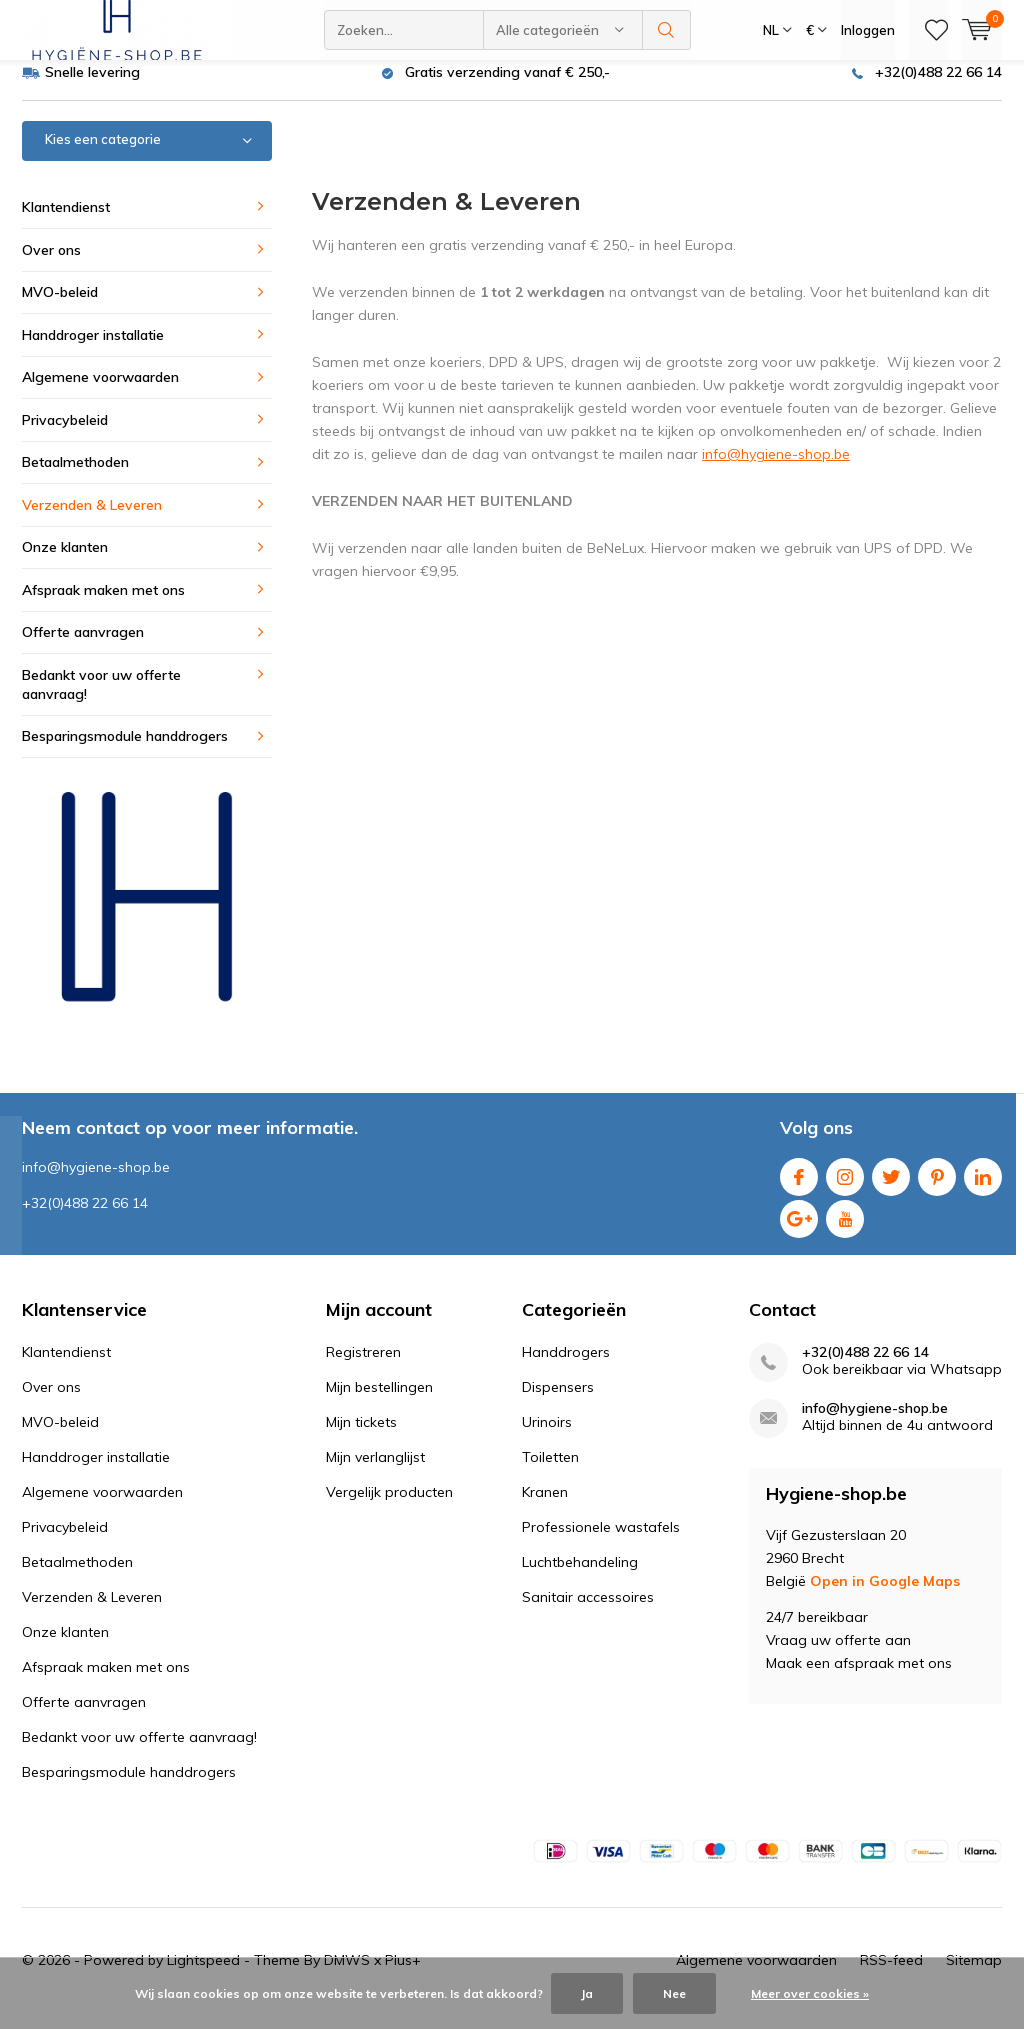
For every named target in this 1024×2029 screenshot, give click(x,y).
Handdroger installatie (93, 349)
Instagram (845, 1187)
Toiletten (550, 1472)
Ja (587, 1993)
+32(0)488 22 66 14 (938, 87)
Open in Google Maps (885, 1595)
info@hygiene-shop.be (776, 469)
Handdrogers (566, 1367)
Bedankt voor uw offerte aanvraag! (101, 699)
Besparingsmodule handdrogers (125, 751)
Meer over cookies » (810, 1993)
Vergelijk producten (389, 1507)
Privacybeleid (65, 435)
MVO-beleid (60, 307)
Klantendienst (66, 222)
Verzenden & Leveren (92, 520)
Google (799, 1229)
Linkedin (983, 1187)
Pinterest (937, 1187)
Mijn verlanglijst (375, 1472)
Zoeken (667, 30)
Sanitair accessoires (588, 1612)
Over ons (51, 264)
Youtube (845, 1229)
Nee (674, 1993)
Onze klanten (65, 562)
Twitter (891, 1187)
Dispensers (558, 1402)
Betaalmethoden (75, 477)
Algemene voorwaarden (100, 392)
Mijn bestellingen (379, 1402)
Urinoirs (547, 1437)
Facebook (799, 1187)
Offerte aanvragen (83, 647)
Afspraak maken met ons (103, 605)
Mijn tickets (361, 1437)
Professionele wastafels (601, 1542)
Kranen (545, 1507)
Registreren (363, 1367)
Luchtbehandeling (580, 1577)
